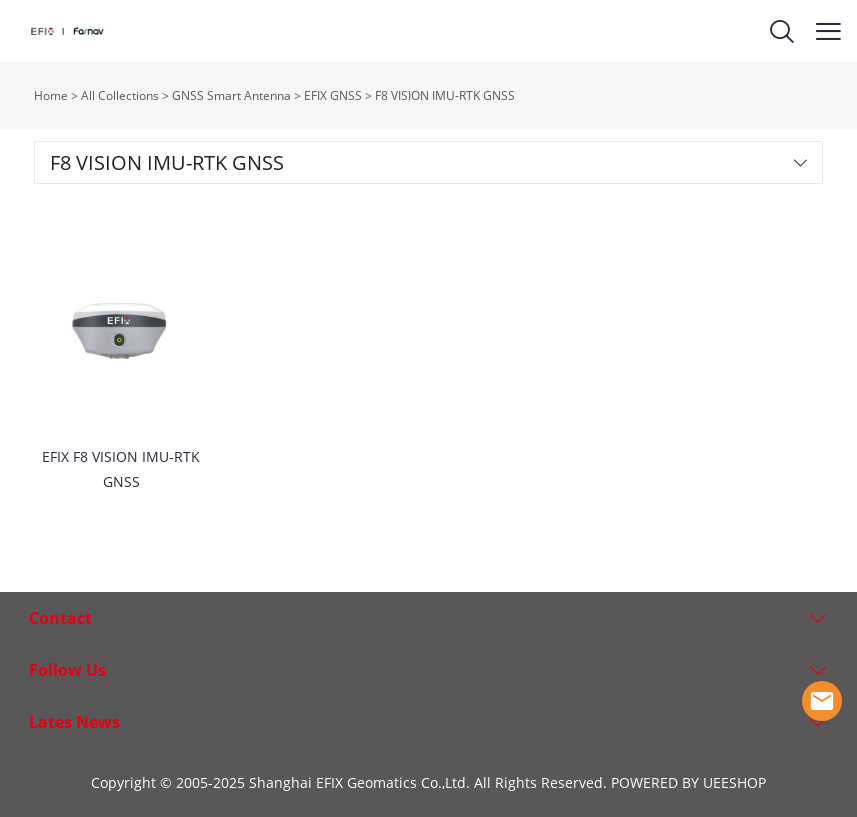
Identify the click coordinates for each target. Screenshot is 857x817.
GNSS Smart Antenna (231, 95)
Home (51, 95)
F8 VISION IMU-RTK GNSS (445, 95)
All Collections (120, 95)
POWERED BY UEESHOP (688, 782)
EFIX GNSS (333, 95)
